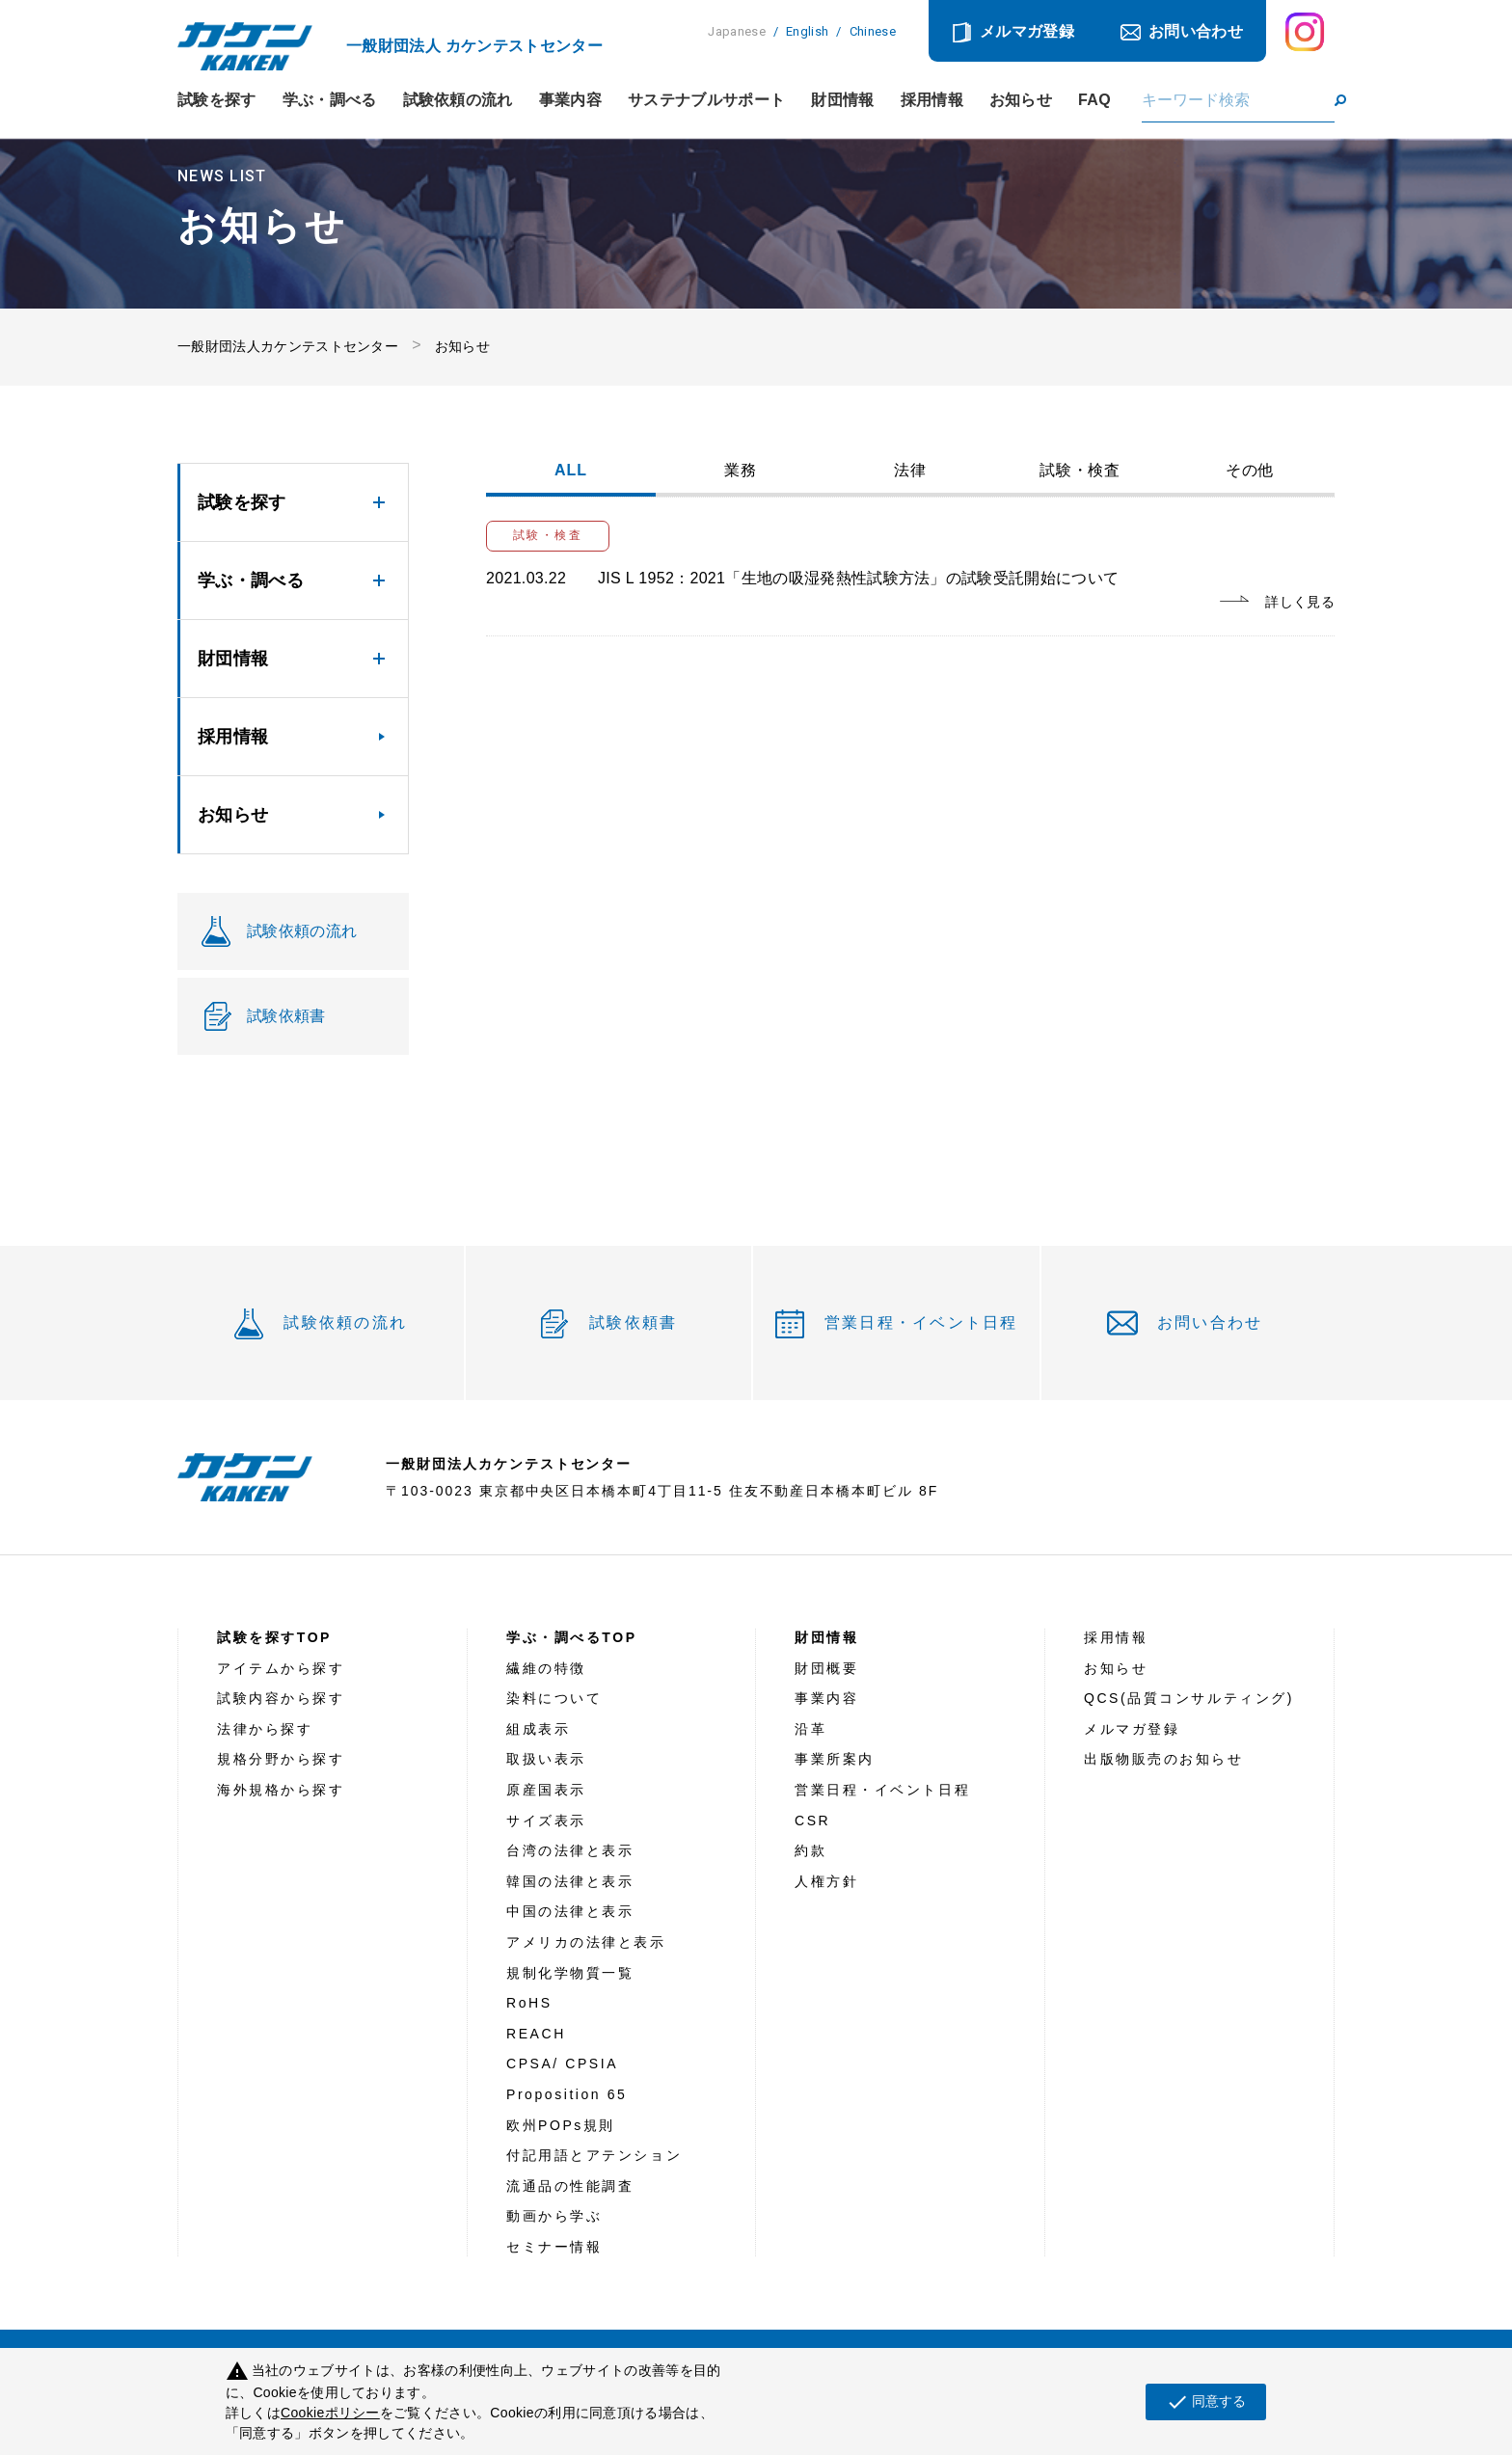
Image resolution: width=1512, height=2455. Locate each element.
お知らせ (1020, 100)
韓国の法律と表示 (570, 1881)
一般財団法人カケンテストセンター (287, 346)
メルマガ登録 (1027, 31)
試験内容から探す (280, 1698)
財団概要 (826, 1668)
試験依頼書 (633, 1322)
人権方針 (826, 1881)
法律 (910, 470)
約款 (810, 1850)
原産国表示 (546, 1789)
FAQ (1094, 100)
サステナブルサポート (706, 100)
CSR (812, 1820)
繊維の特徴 (546, 1668)
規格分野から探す (280, 1759)
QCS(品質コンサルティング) (1189, 1698)
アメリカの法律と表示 (586, 1942)
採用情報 (932, 100)
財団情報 (842, 100)
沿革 (810, 1729)
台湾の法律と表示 (570, 1850)
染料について (554, 1698)
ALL (570, 470)
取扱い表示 (546, 1759)
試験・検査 (1080, 470)
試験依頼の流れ (458, 100)
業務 (740, 470)
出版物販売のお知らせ (1164, 1759)
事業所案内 (835, 1759)
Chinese (873, 31)
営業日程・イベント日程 (921, 1322)
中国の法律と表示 (570, 1911)
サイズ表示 (546, 1820)
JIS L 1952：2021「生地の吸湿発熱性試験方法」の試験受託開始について (858, 578)
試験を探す (216, 100)
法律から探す (264, 1729)
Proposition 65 (566, 2094)
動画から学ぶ (554, 2216)
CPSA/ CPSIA (562, 2063)
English (807, 31)
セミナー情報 (554, 2246)
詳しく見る (1300, 601)
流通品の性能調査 (570, 2186)
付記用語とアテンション (594, 2155)
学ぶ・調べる (330, 100)
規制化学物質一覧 (570, 1973)
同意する (1206, 2402)
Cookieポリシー (330, 2412)
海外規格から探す (280, 1789)
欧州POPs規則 (560, 2125)
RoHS (529, 2002)
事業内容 (570, 100)
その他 (1250, 470)
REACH (536, 2033)
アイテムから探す (280, 1668)
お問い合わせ (1195, 31)
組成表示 (538, 1729)
